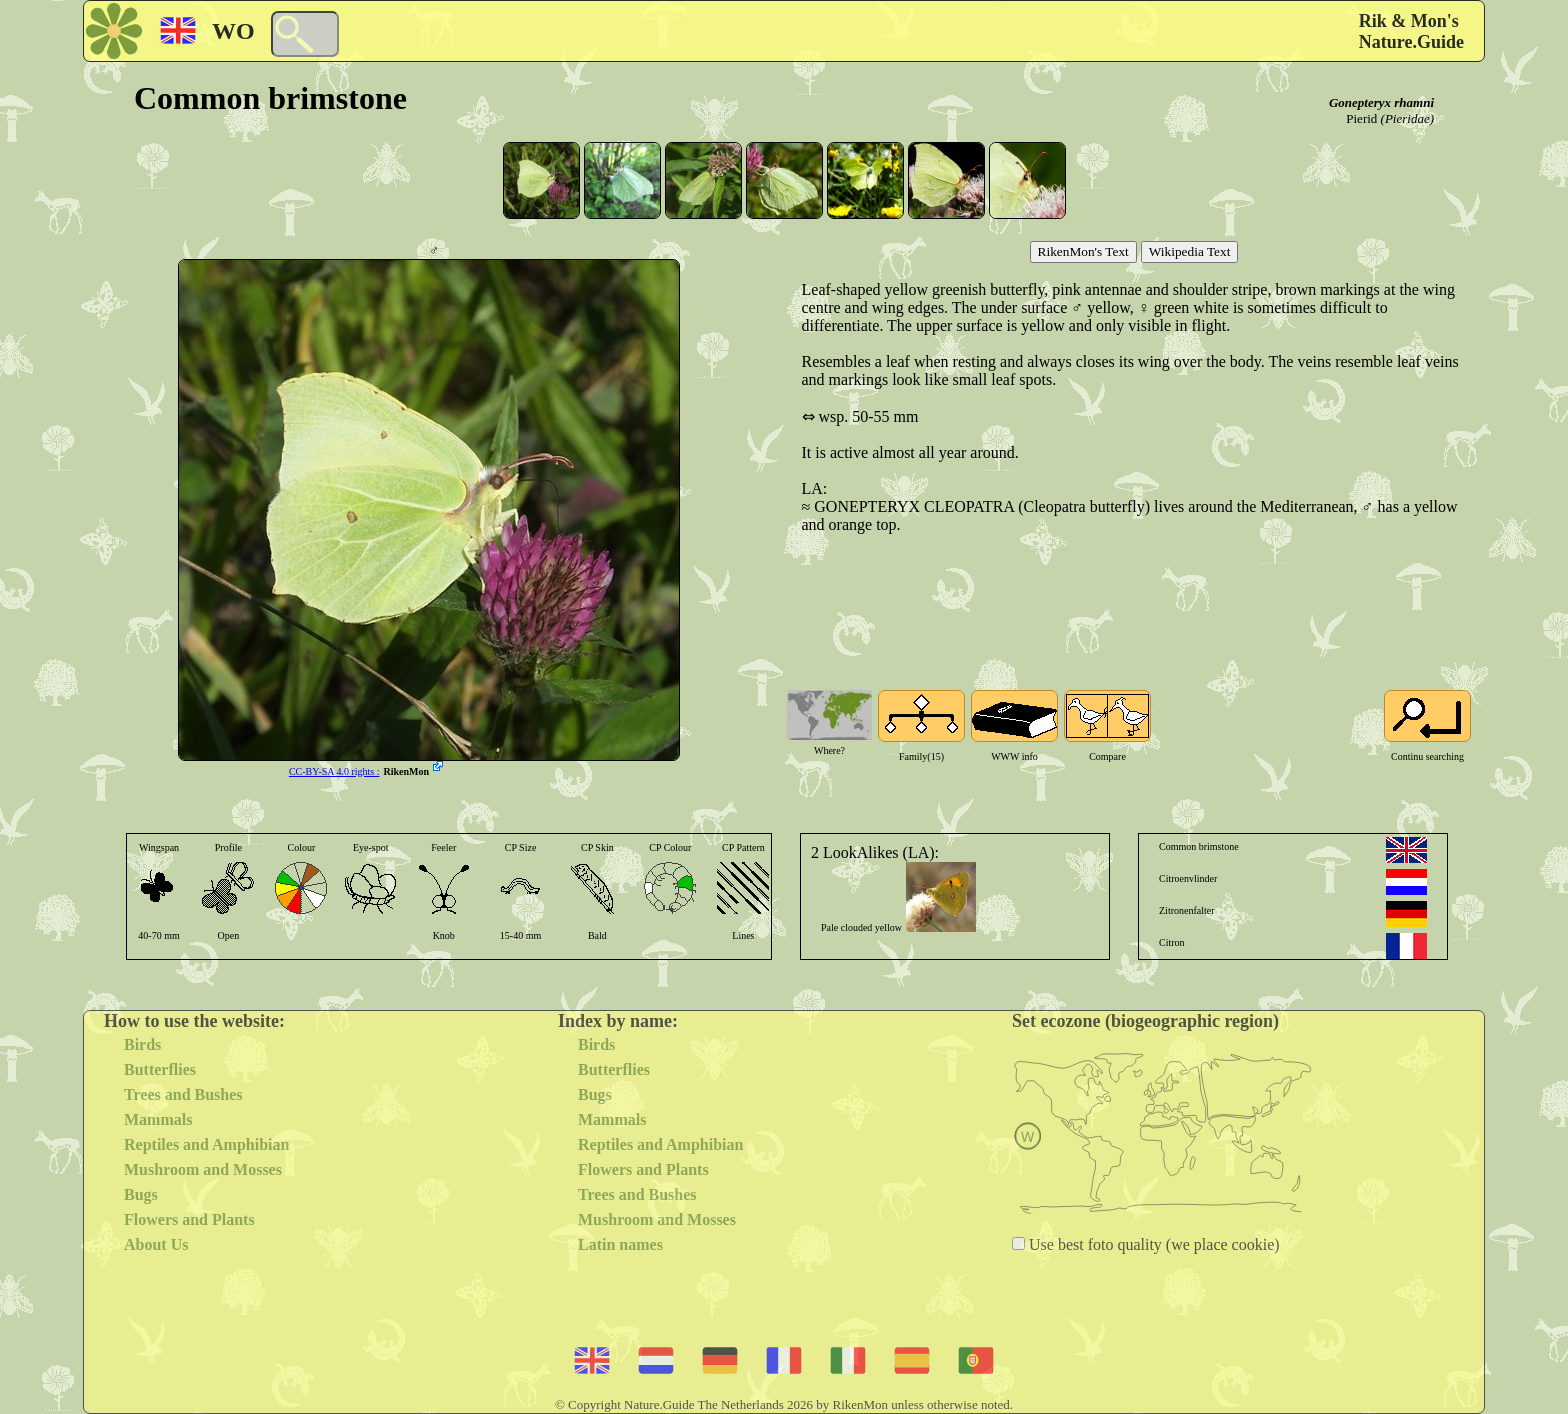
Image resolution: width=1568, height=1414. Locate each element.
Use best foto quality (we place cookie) (1152, 1244)
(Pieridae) (1407, 118)
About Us (156, 1244)
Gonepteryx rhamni (1381, 102)
